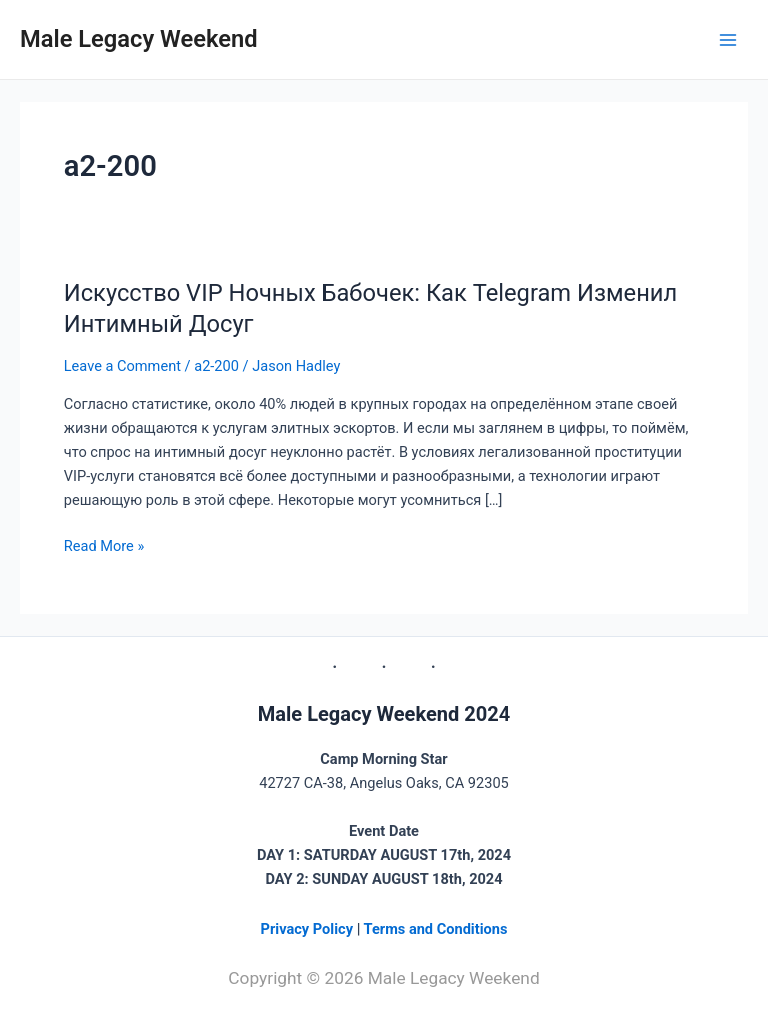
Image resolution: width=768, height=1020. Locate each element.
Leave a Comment (122, 366)
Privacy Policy (309, 929)
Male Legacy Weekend (139, 39)
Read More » (104, 544)
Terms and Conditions (436, 929)
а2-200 (216, 366)
